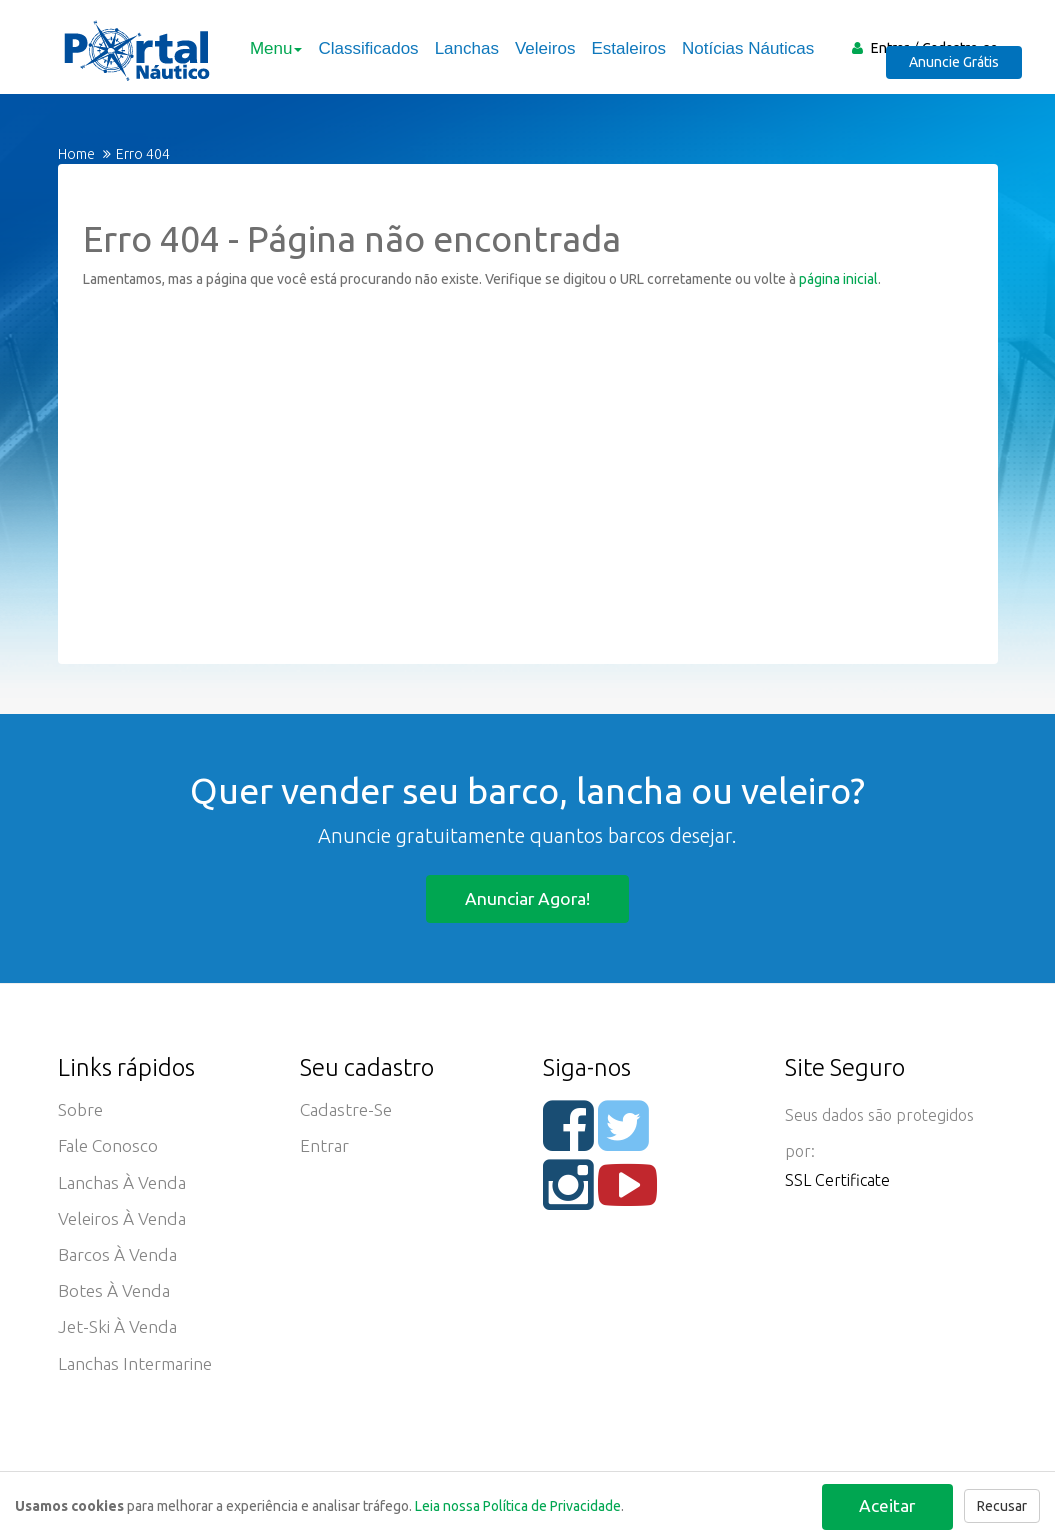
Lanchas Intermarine (138, 1379)
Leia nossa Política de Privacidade (518, 1506)
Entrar (890, 48)
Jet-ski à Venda (119, 1341)
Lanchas (462, 48)
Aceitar (884, 1504)
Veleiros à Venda (124, 1227)
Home (76, 154)
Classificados (364, 48)
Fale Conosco (110, 1151)
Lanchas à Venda (124, 1189)
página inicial (838, 279)
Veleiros (540, 48)
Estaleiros (624, 48)
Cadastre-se (960, 48)
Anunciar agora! (527, 898)
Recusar (1002, 1506)
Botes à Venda (116, 1303)
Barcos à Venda (119, 1265)
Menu (272, 48)
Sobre (81, 1113)
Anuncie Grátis (964, 76)
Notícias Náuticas (744, 48)
